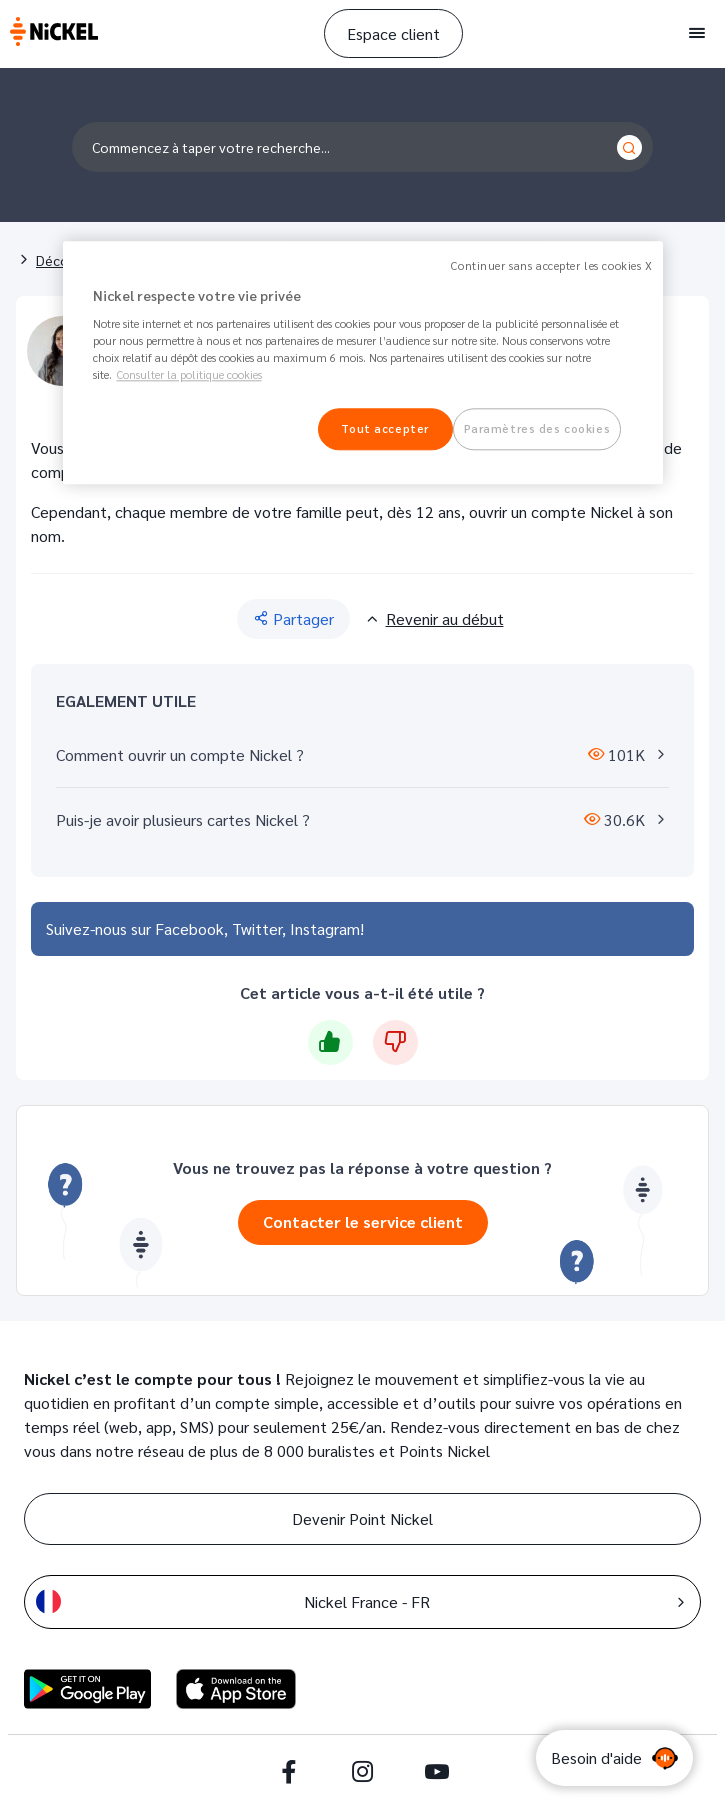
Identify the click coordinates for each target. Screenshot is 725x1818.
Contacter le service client (363, 1221)
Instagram (325, 928)
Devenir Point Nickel (362, 1518)
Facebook (189, 928)
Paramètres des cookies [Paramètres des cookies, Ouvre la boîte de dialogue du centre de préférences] (537, 429)
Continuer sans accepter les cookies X (551, 265)
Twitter (257, 928)
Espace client (393, 33)
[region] (363, 363)
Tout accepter (384, 429)
